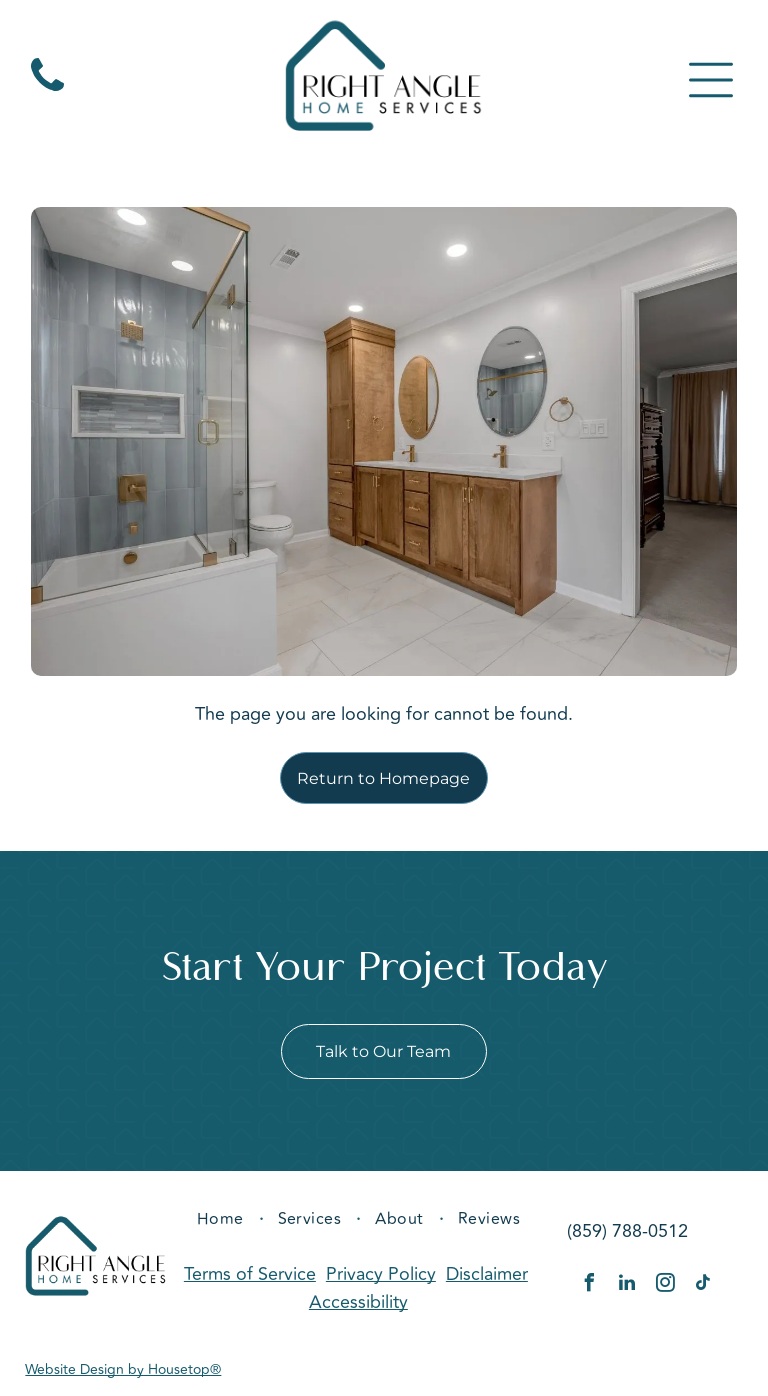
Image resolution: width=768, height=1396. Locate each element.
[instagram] (665, 1288)
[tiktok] (703, 1288)
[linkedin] (627, 1288)
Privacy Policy (381, 1278)
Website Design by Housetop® (123, 1373)
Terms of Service (250, 1278)
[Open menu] (711, 82)
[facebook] (589, 1288)
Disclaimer (487, 1278)
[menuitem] (222, 1222)
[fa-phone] (47, 93)
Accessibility (358, 1306)
